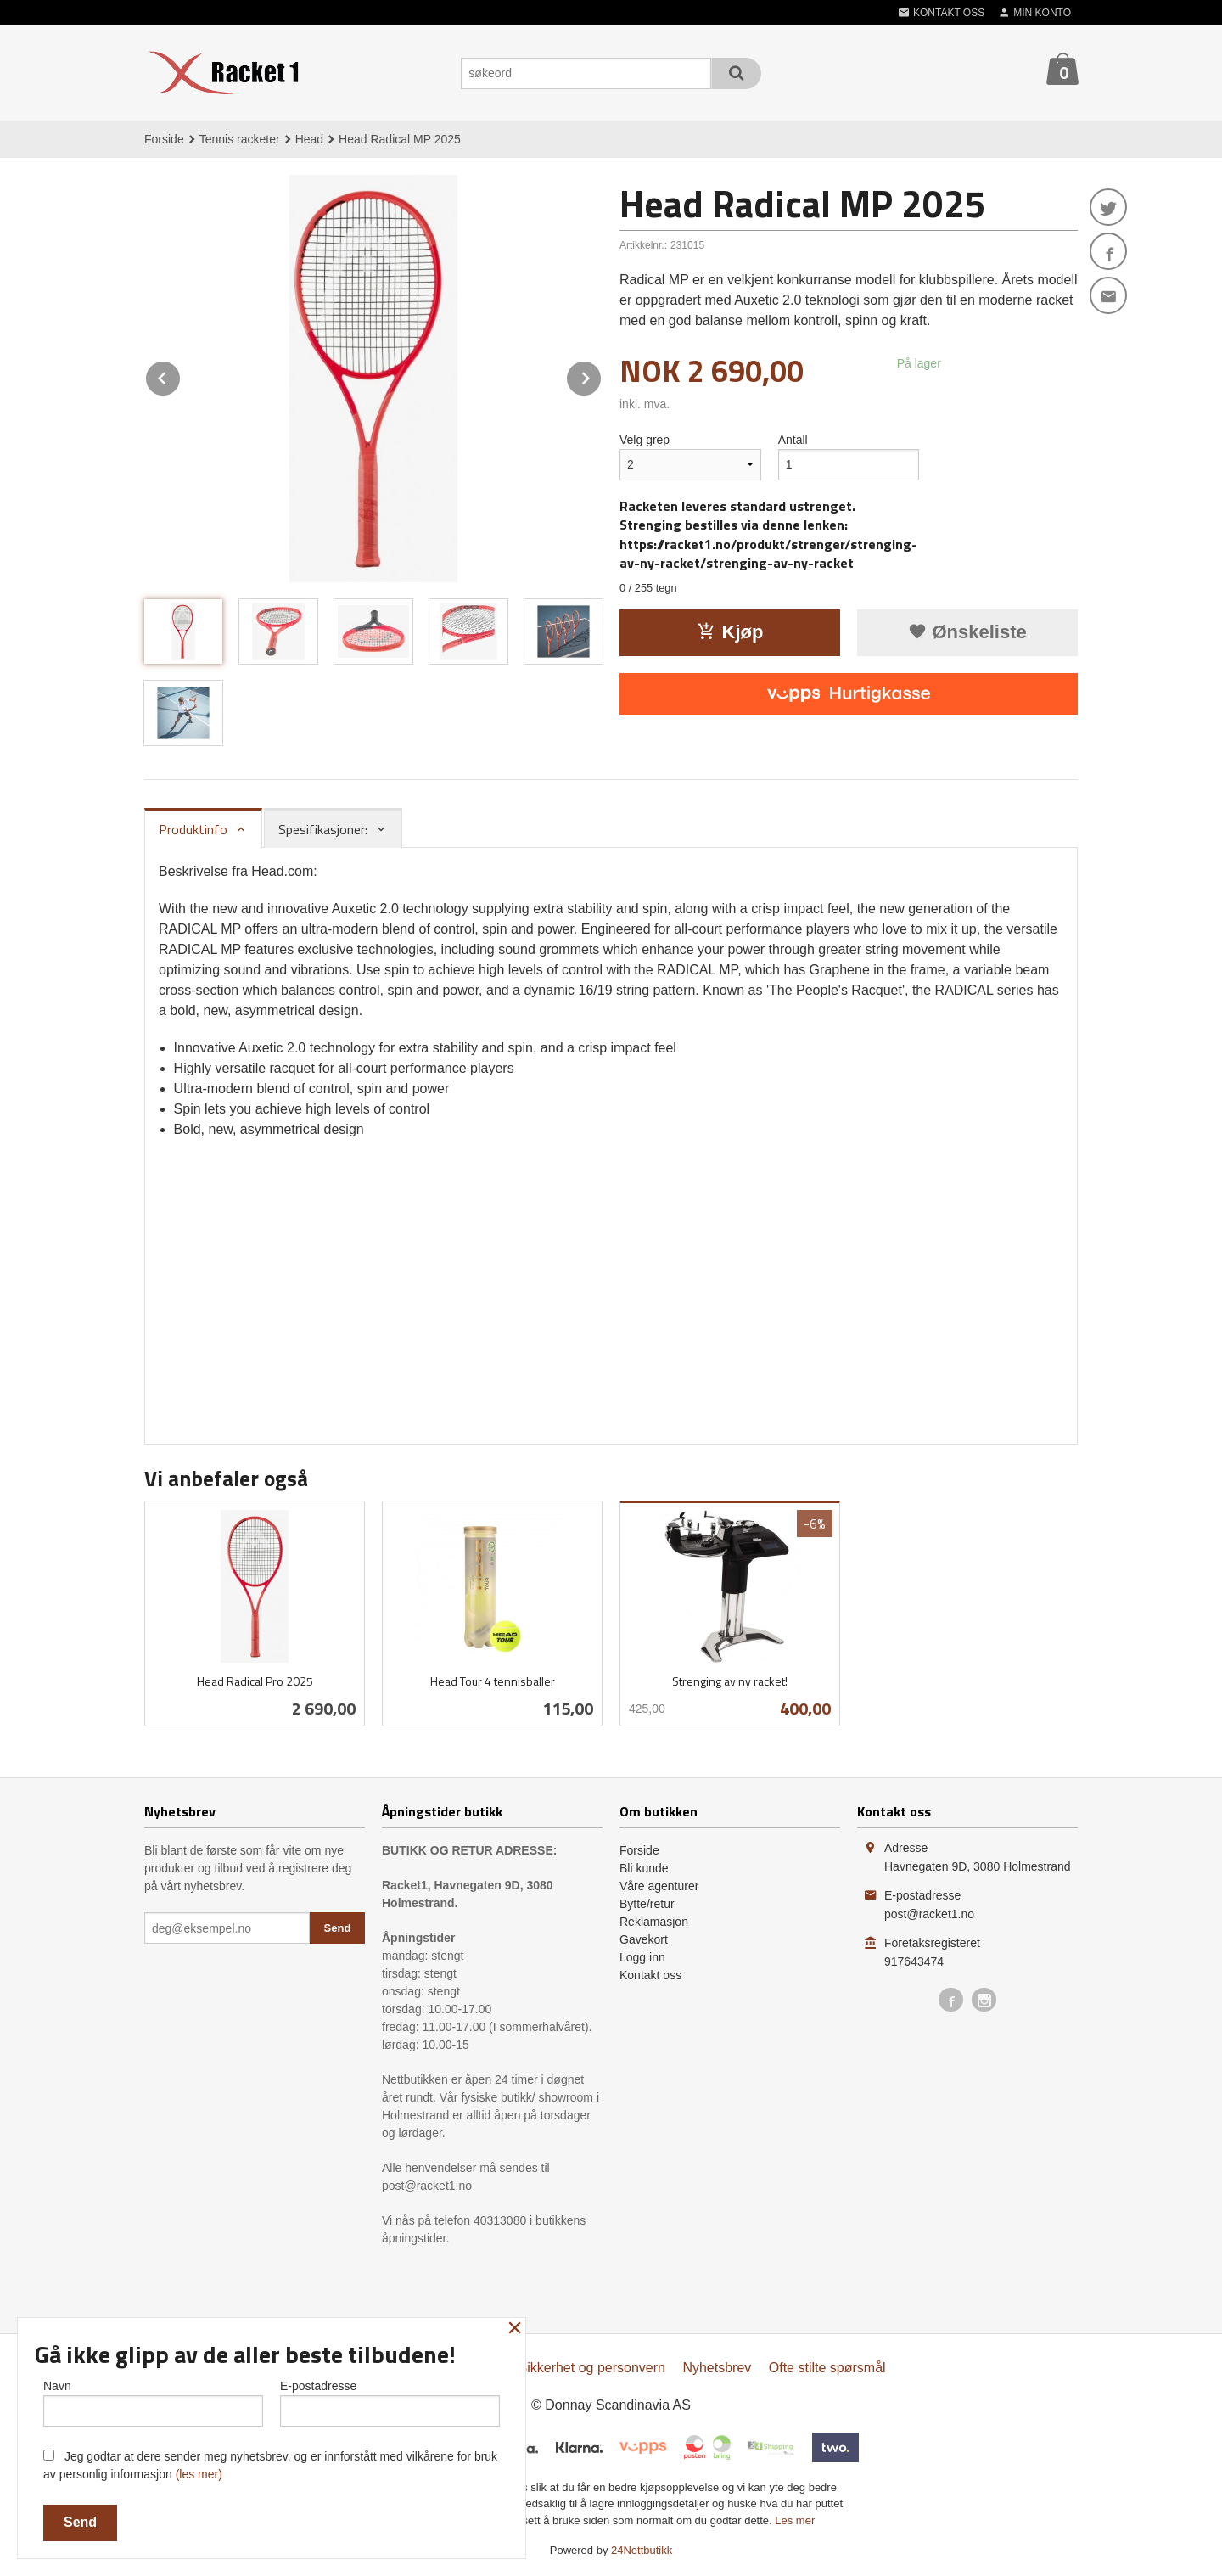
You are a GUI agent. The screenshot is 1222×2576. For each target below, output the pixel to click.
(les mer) (199, 2474)
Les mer (795, 2520)
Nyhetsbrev (716, 2367)
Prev (181, 375)
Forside (164, 139)
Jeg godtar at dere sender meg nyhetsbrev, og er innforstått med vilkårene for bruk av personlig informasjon (270, 2465)
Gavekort (643, 1939)
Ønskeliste (967, 632)
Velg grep (644, 439)
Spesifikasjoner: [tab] (322, 829)
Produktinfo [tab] (193, 829)
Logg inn (642, 1957)
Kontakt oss (650, 1975)
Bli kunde (644, 1868)
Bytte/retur (647, 1904)
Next (602, 375)
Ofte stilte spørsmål (827, 2367)
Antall (793, 439)
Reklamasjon (653, 1921)
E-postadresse (390, 2403)
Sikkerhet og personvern (592, 2367)
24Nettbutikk (641, 2550)
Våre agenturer (658, 1886)
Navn (153, 2403)
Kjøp (730, 632)
